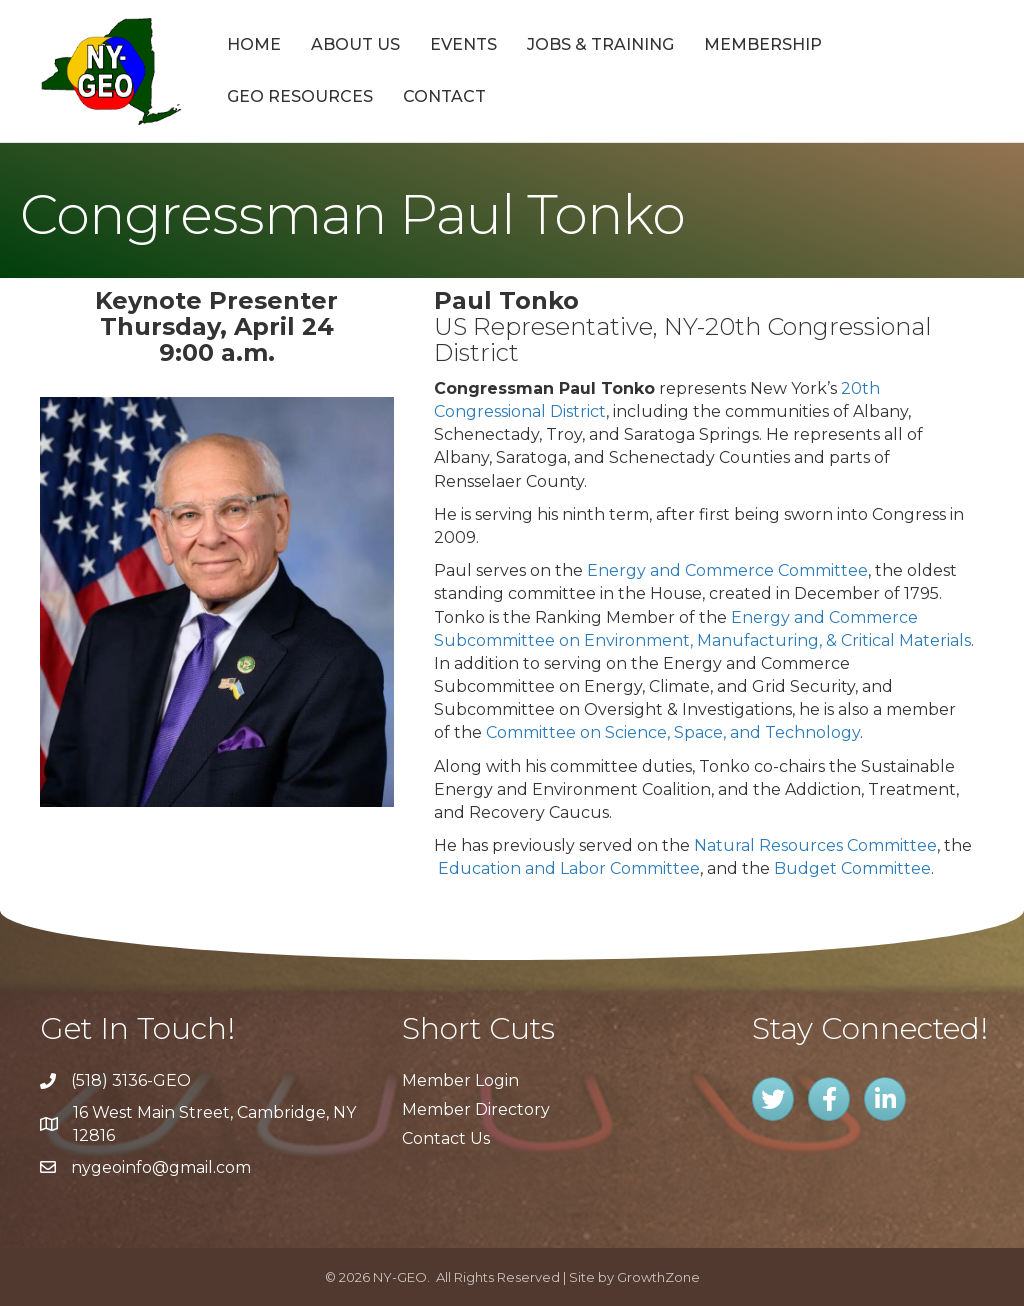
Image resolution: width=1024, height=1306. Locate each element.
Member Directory (476, 1109)
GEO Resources (300, 96)
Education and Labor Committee (569, 868)
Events (463, 44)
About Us (355, 44)
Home (254, 44)
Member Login (460, 1080)
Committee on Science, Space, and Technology (673, 732)
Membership (763, 44)
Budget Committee (852, 868)
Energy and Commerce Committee (727, 570)
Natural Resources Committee (815, 845)
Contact (444, 96)
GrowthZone (658, 1277)
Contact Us (446, 1138)
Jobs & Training (600, 44)
